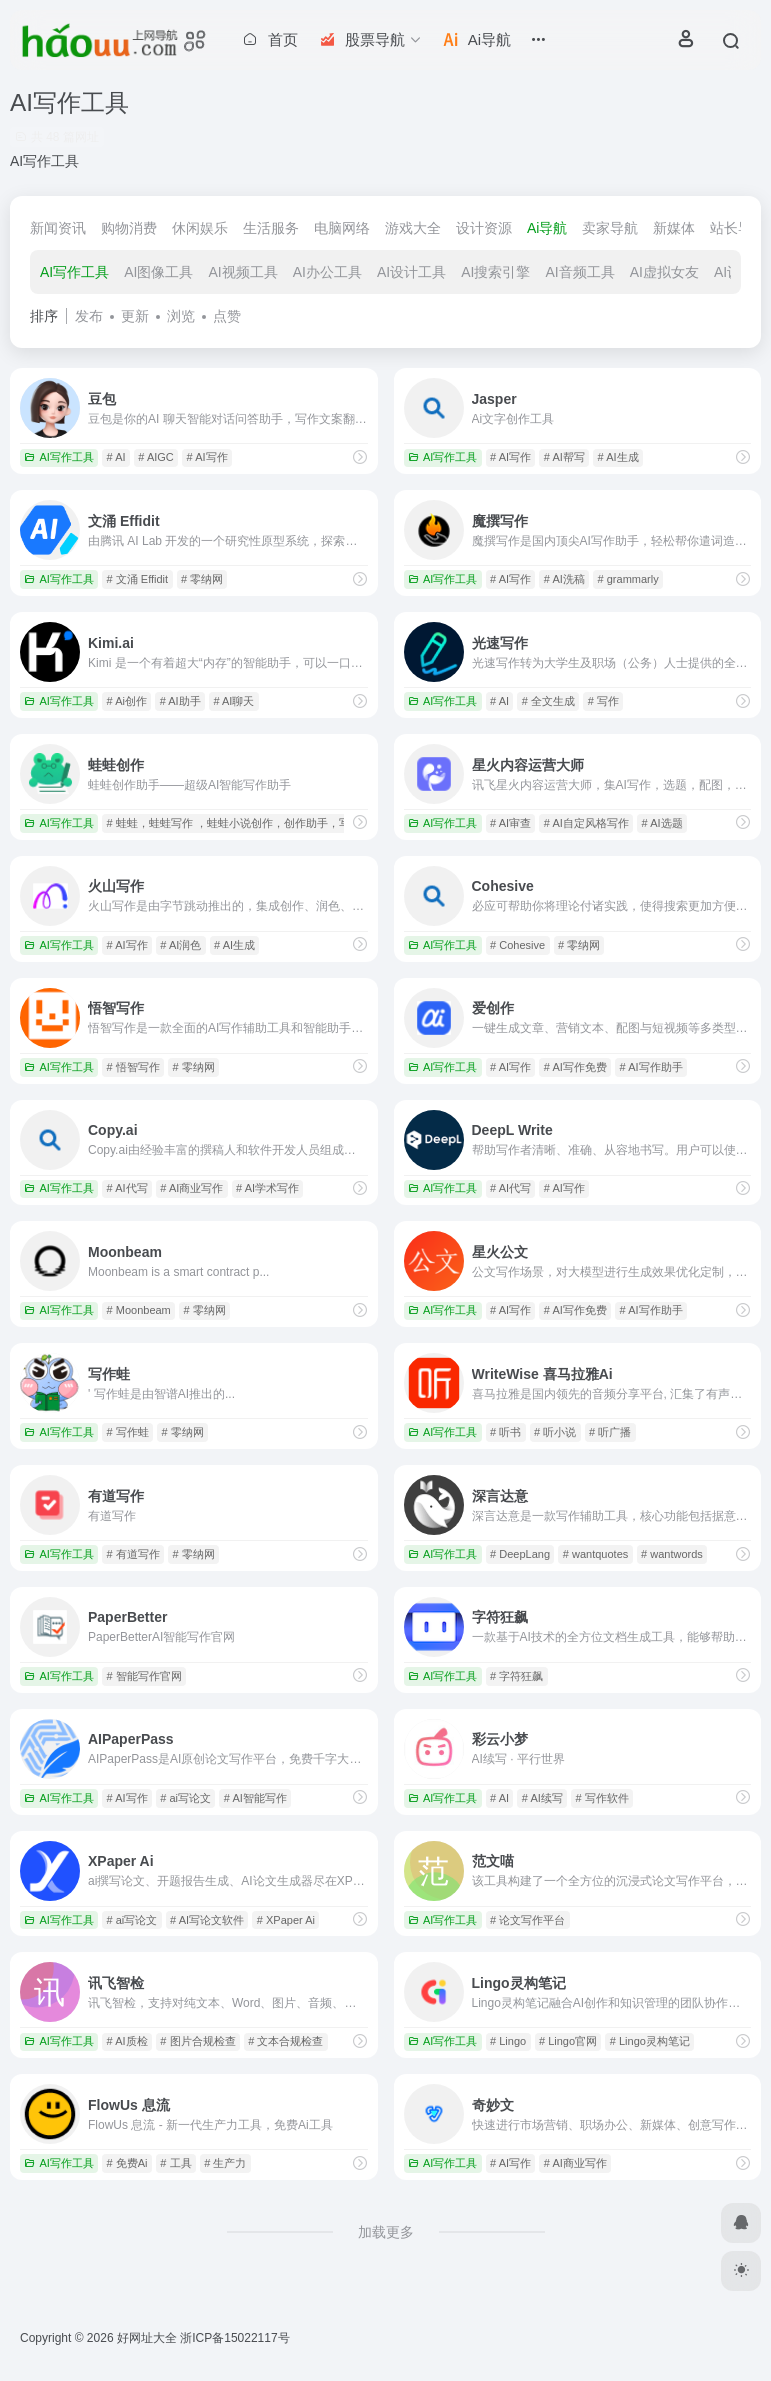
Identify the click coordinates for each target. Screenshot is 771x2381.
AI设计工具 (411, 272)
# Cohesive (517, 945)
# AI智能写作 (255, 1798)
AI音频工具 (579, 272)
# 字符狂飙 (516, 1676)
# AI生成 (618, 457)
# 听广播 (610, 1432)
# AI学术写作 (267, 1188)
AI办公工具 (327, 272)
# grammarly (628, 579)
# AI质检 (127, 2041)
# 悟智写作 (133, 1067)
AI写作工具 (74, 272)
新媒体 (674, 228)
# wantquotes (595, 1554)
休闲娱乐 (200, 228)
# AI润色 (180, 945)
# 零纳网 (202, 579)
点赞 (227, 316)
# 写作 (603, 701)
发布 (89, 316)
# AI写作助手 (651, 1067)
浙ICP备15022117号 (234, 2338)
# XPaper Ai (286, 1920)
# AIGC (155, 457)
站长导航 (738, 228)
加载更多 (386, 2232)
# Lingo (508, 2041)
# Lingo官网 (568, 2041)
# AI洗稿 (564, 579)
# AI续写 (542, 1798)
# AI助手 (180, 701)
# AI (116, 457)
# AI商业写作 (191, 1188)
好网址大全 (147, 2338)
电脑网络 (342, 228)
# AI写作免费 (575, 1067)
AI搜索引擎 (495, 272)
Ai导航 (547, 228)
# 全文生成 (548, 701)
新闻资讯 (58, 228)
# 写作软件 (602, 1798)
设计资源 (484, 228)
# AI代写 (127, 1188)
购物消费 (129, 228)
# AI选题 (662, 823)
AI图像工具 (158, 272)
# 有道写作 (133, 1554)
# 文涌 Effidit (138, 579)
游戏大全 (413, 228)
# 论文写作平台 (527, 1920)
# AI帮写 (564, 457)
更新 (135, 316)
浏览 (181, 316)
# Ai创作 (127, 701)
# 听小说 (555, 1432)
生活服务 (271, 228)
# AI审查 (510, 823)
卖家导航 (610, 228)
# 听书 (505, 1432)
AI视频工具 (242, 272)
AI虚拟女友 (664, 272)
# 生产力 (225, 2163)
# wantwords (672, 1554)
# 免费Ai (127, 2163)
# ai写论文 (185, 1798)
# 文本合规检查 (285, 2041)
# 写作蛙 (128, 1432)
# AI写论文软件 (207, 1920)
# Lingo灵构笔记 (650, 2041)
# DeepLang (520, 1554)
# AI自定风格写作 (586, 823)
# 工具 (175, 2163)
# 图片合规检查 (197, 2041)
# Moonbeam (139, 1310)
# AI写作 (207, 457)
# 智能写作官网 (144, 1676)
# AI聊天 (233, 701)
